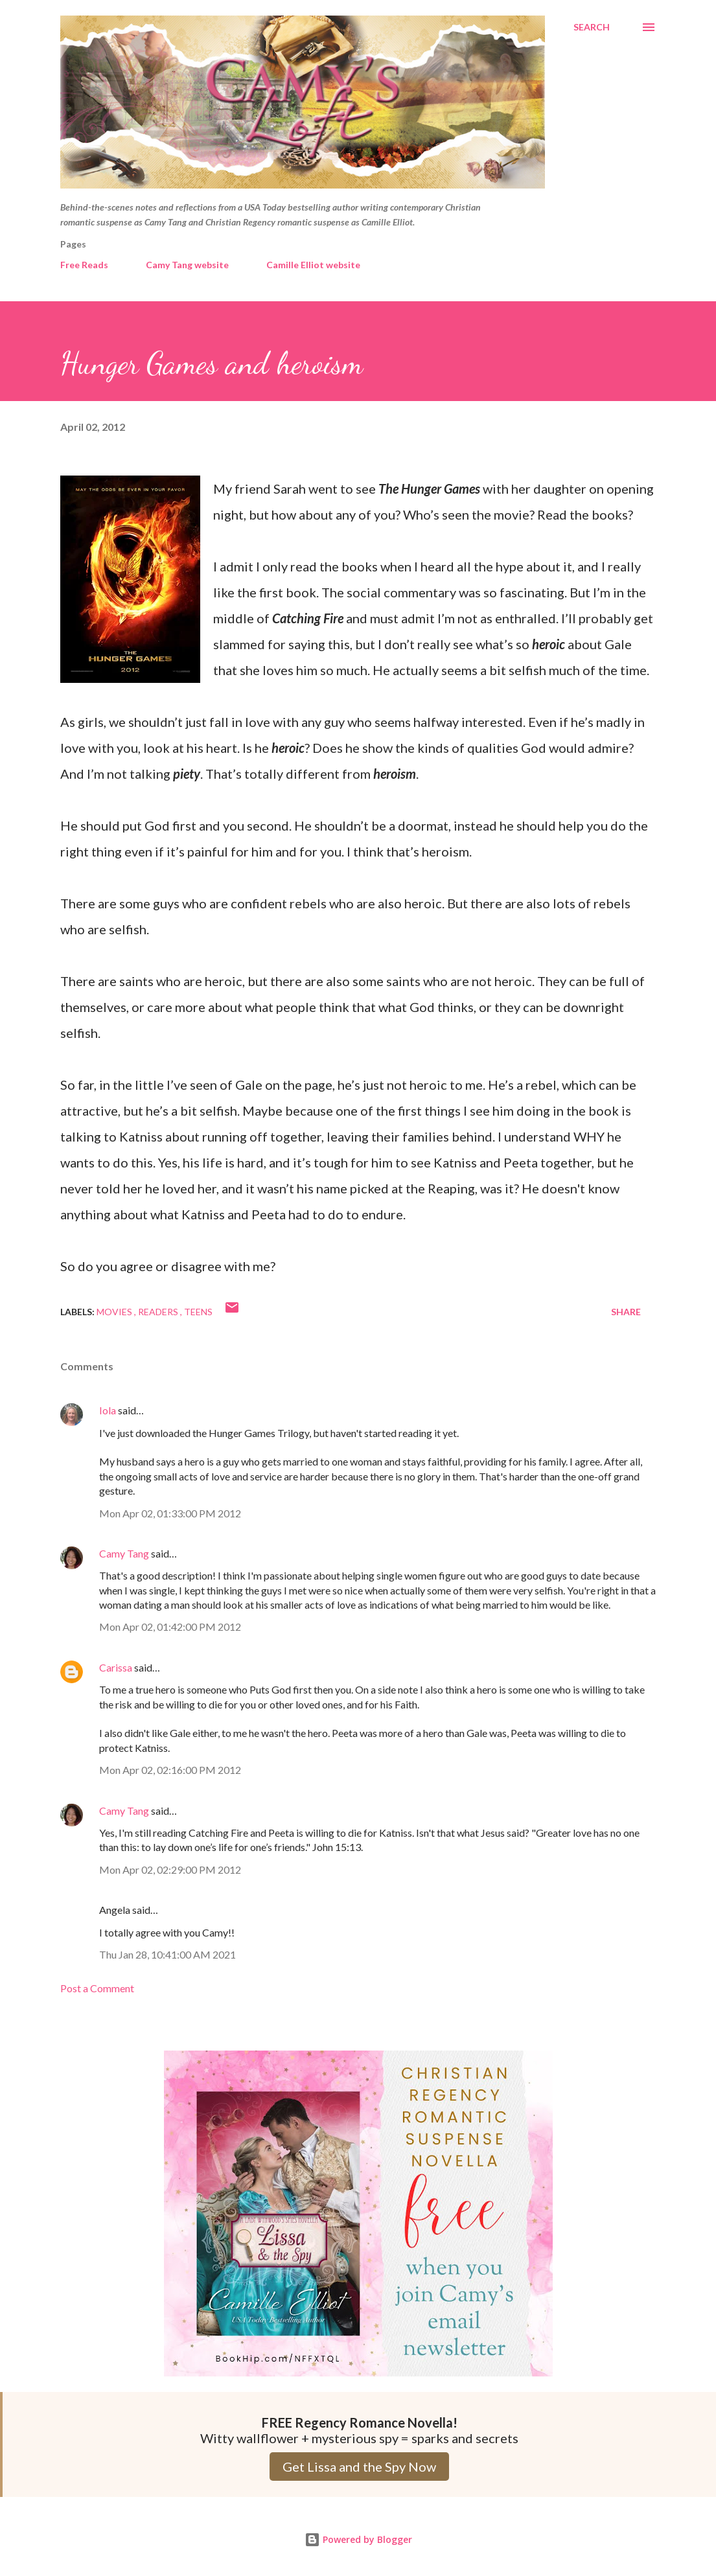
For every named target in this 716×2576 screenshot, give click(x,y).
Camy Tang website (187, 264)
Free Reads (84, 264)
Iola (107, 1410)
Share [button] (626, 1311)
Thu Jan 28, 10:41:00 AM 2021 (167, 1954)
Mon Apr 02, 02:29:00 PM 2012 (170, 1869)
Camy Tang (124, 1553)
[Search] (591, 27)
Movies (115, 1311)
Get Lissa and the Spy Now (359, 2466)
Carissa (115, 1667)
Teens (198, 1311)
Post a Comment (97, 1988)
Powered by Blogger (358, 2539)
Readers (159, 1311)
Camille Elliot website (313, 264)
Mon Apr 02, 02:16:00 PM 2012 (170, 1770)
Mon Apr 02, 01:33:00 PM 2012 (170, 1513)
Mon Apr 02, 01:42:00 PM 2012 (170, 1626)
